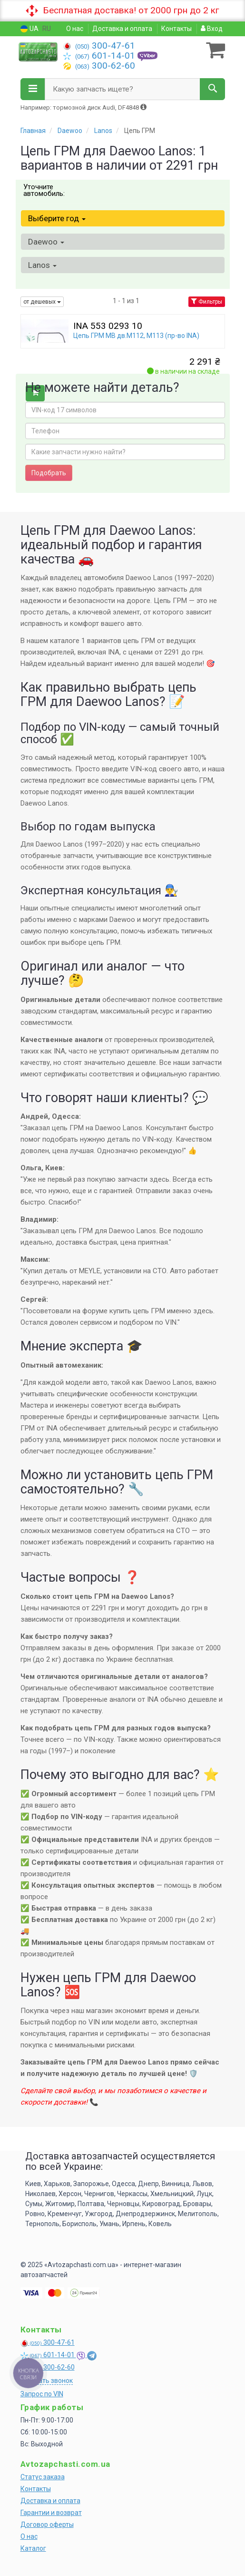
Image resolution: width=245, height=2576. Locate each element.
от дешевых (42, 301)
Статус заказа (42, 2477)
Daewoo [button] (46, 241)
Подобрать (48, 473)
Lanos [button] (42, 265)
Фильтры (206, 301)
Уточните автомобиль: (44, 190)
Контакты (176, 28)
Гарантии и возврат (51, 2512)
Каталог (33, 2548)
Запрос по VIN (41, 2394)
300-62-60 (99, 65)
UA (29, 29)
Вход (212, 28)
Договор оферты (47, 2524)
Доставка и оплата (122, 28)
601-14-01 (100, 55)
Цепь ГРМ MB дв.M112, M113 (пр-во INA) (136, 335)
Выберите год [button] (57, 218)
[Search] (212, 89)
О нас (74, 28)
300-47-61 (99, 45)
